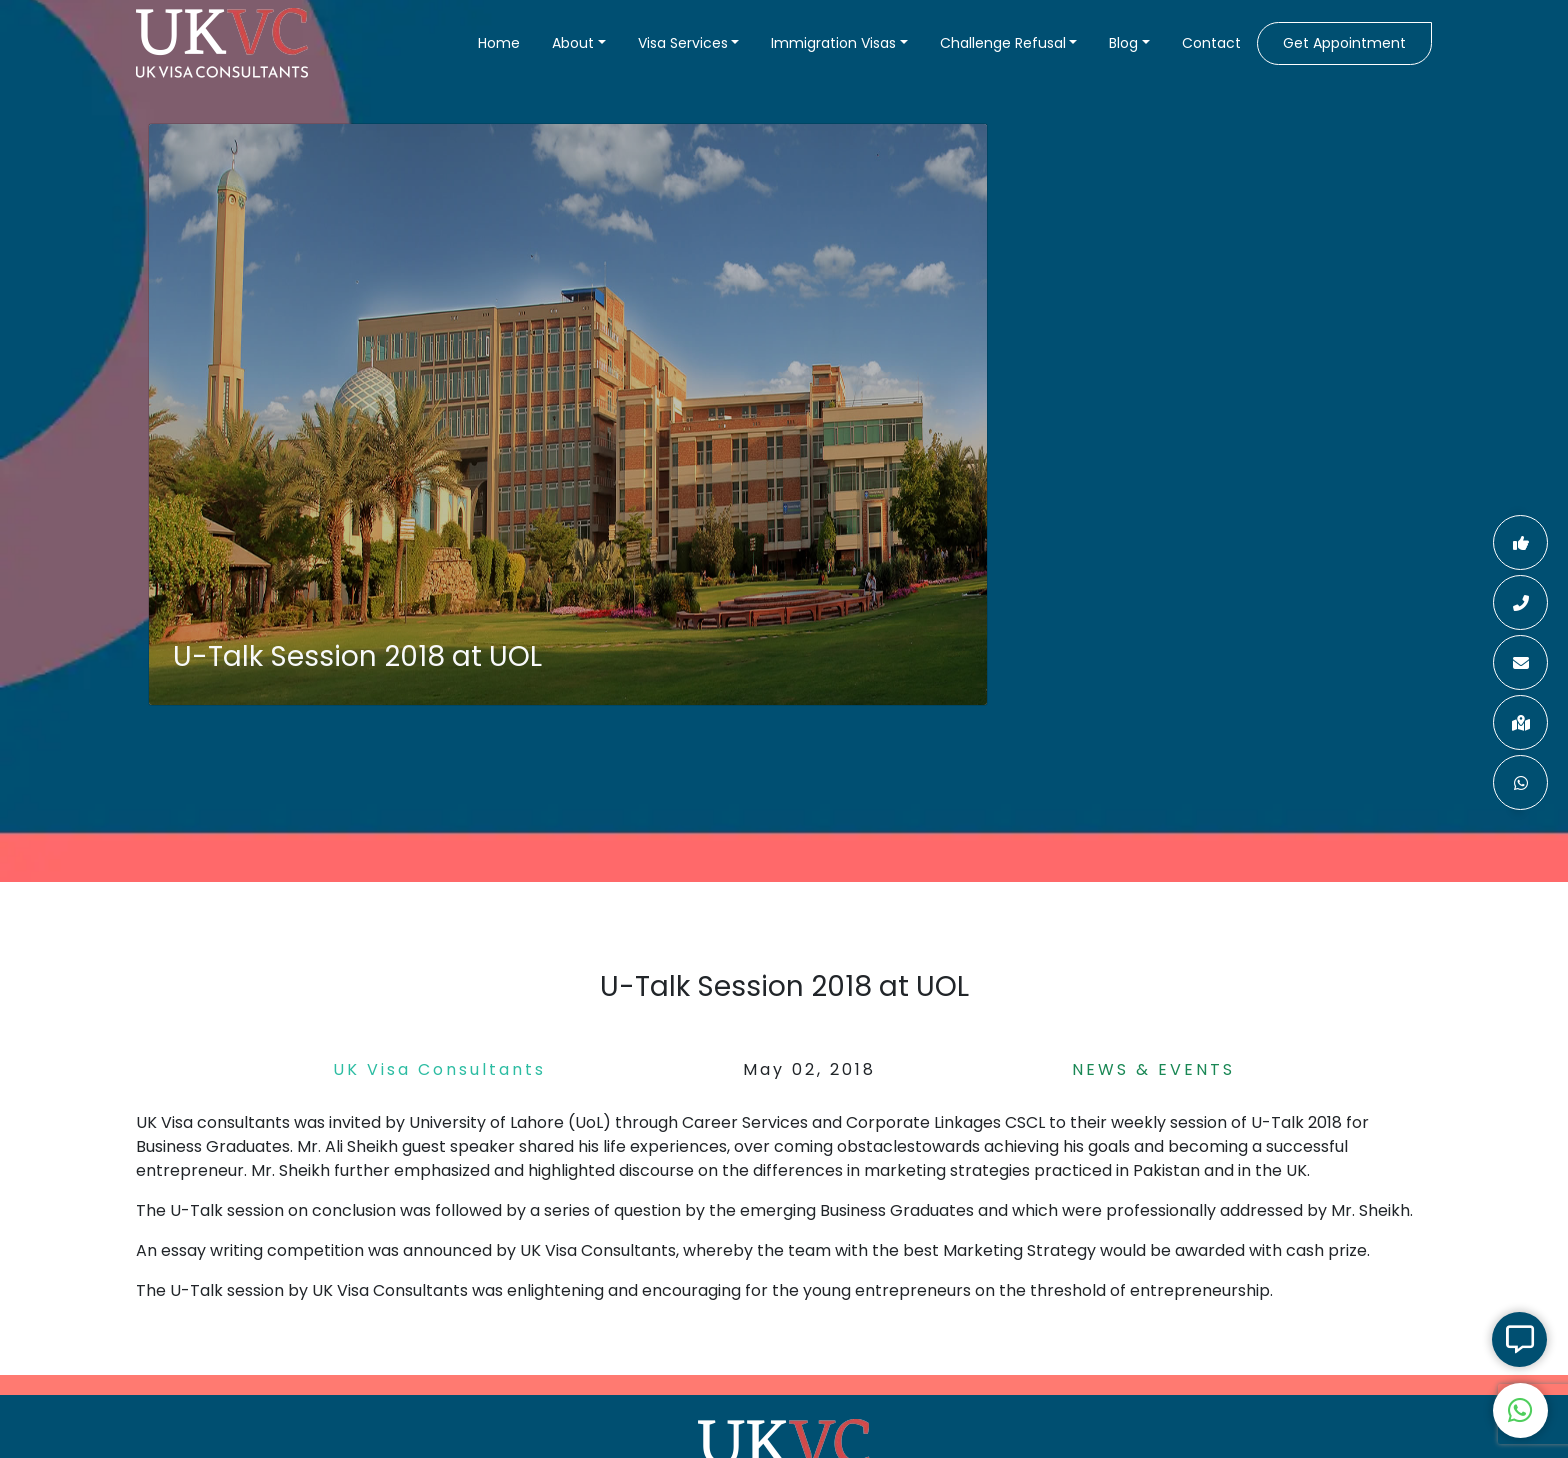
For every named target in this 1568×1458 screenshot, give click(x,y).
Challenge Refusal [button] (1003, 43)
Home (499, 43)
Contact (1211, 43)
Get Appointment (1344, 43)
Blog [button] (1123, 43)
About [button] (573, 43)
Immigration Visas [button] (833, 43)
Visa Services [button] (683, 43)
